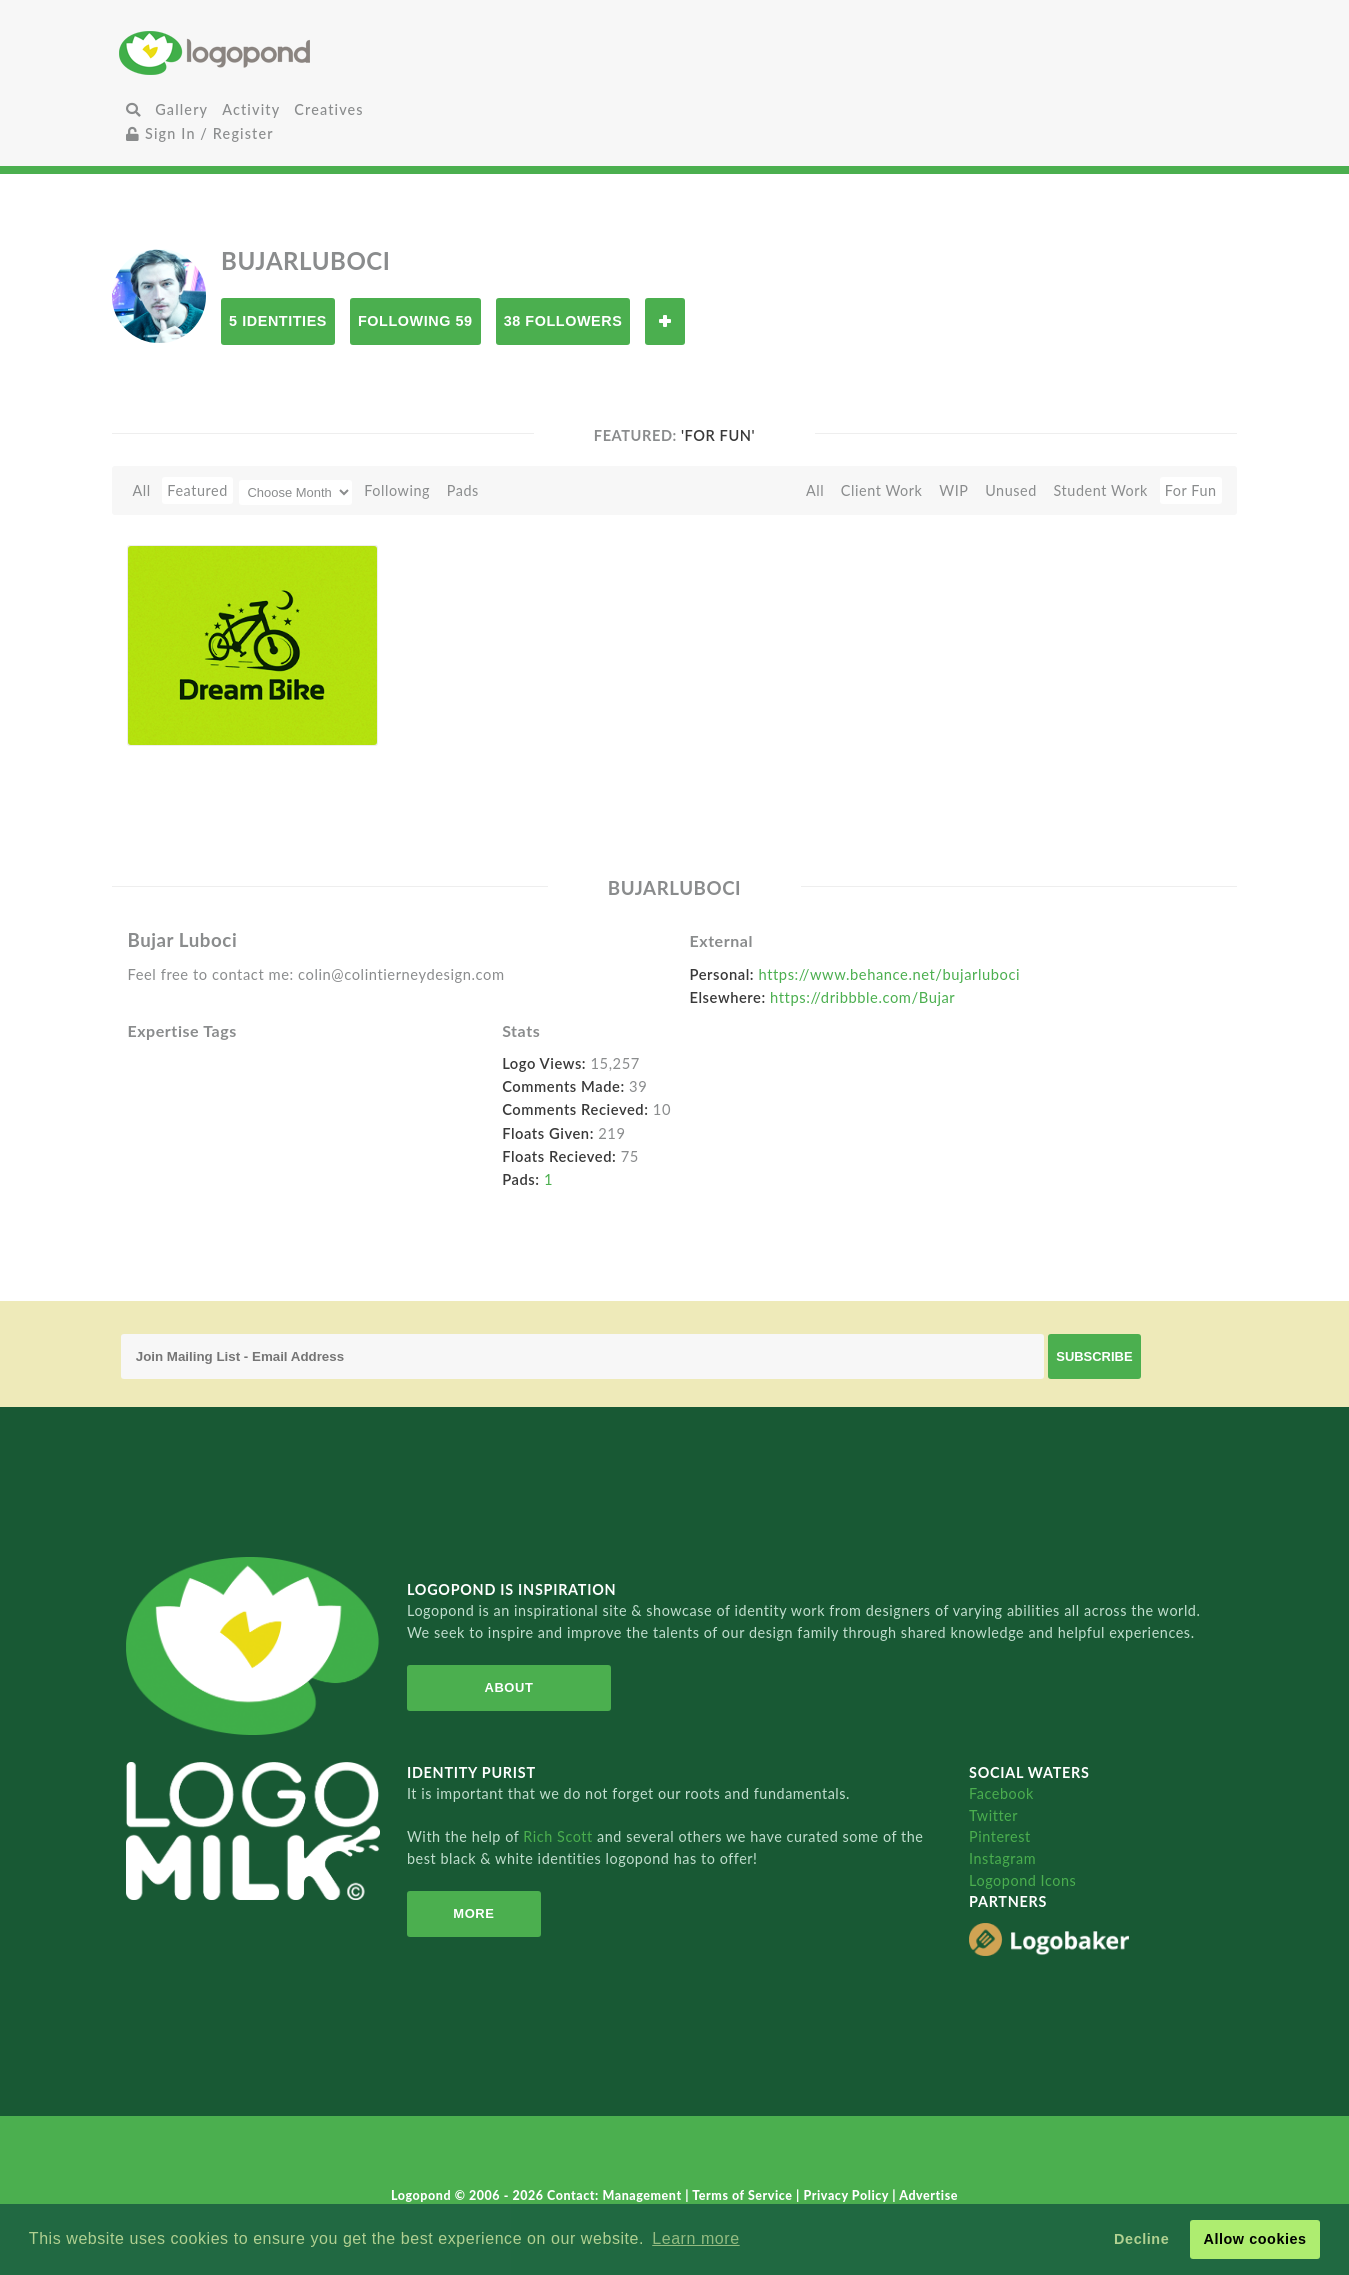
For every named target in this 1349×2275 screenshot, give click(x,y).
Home (304, 52)
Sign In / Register (200, 133)
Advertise (928, 2195)
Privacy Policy (848, 2195)
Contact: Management (616, 2195)
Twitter (993, 1815)
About (509, 1687)
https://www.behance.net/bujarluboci (890, 974)
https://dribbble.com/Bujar (862, 997)
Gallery (181, 109)
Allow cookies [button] (1254, 2239)
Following (397, 490)
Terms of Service (744, 2195)
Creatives (328, 109)
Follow (665, 321)
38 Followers (563, 321)
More (473, 1913)
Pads (463, 490)
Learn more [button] (695, 2238)
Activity (251, 109)
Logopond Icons (1022, 1880)
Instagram (1002, 1858)
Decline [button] (1141, 2239)
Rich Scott (560, 1836)
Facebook (1001, 1793)
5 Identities (278, 321)
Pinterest (1000, 1836)
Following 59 (415, 321)
